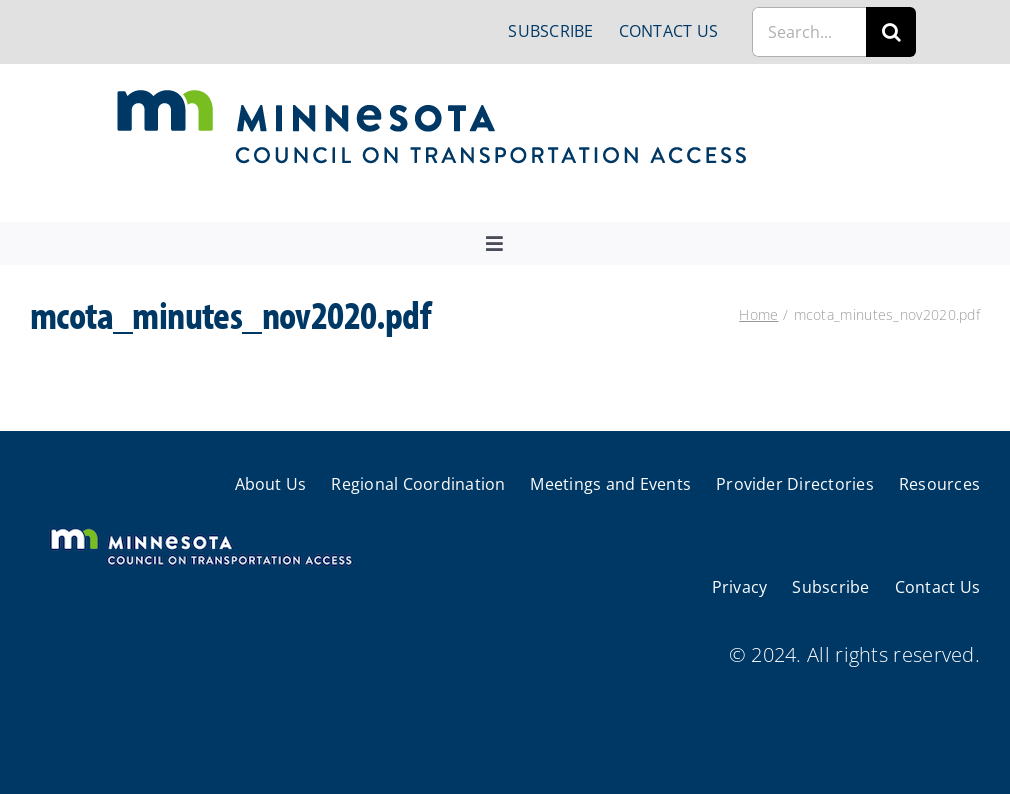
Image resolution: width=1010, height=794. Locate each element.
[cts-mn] (433, 96)
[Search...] (809, 32)
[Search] (891, 32)
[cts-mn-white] (200, 530)
